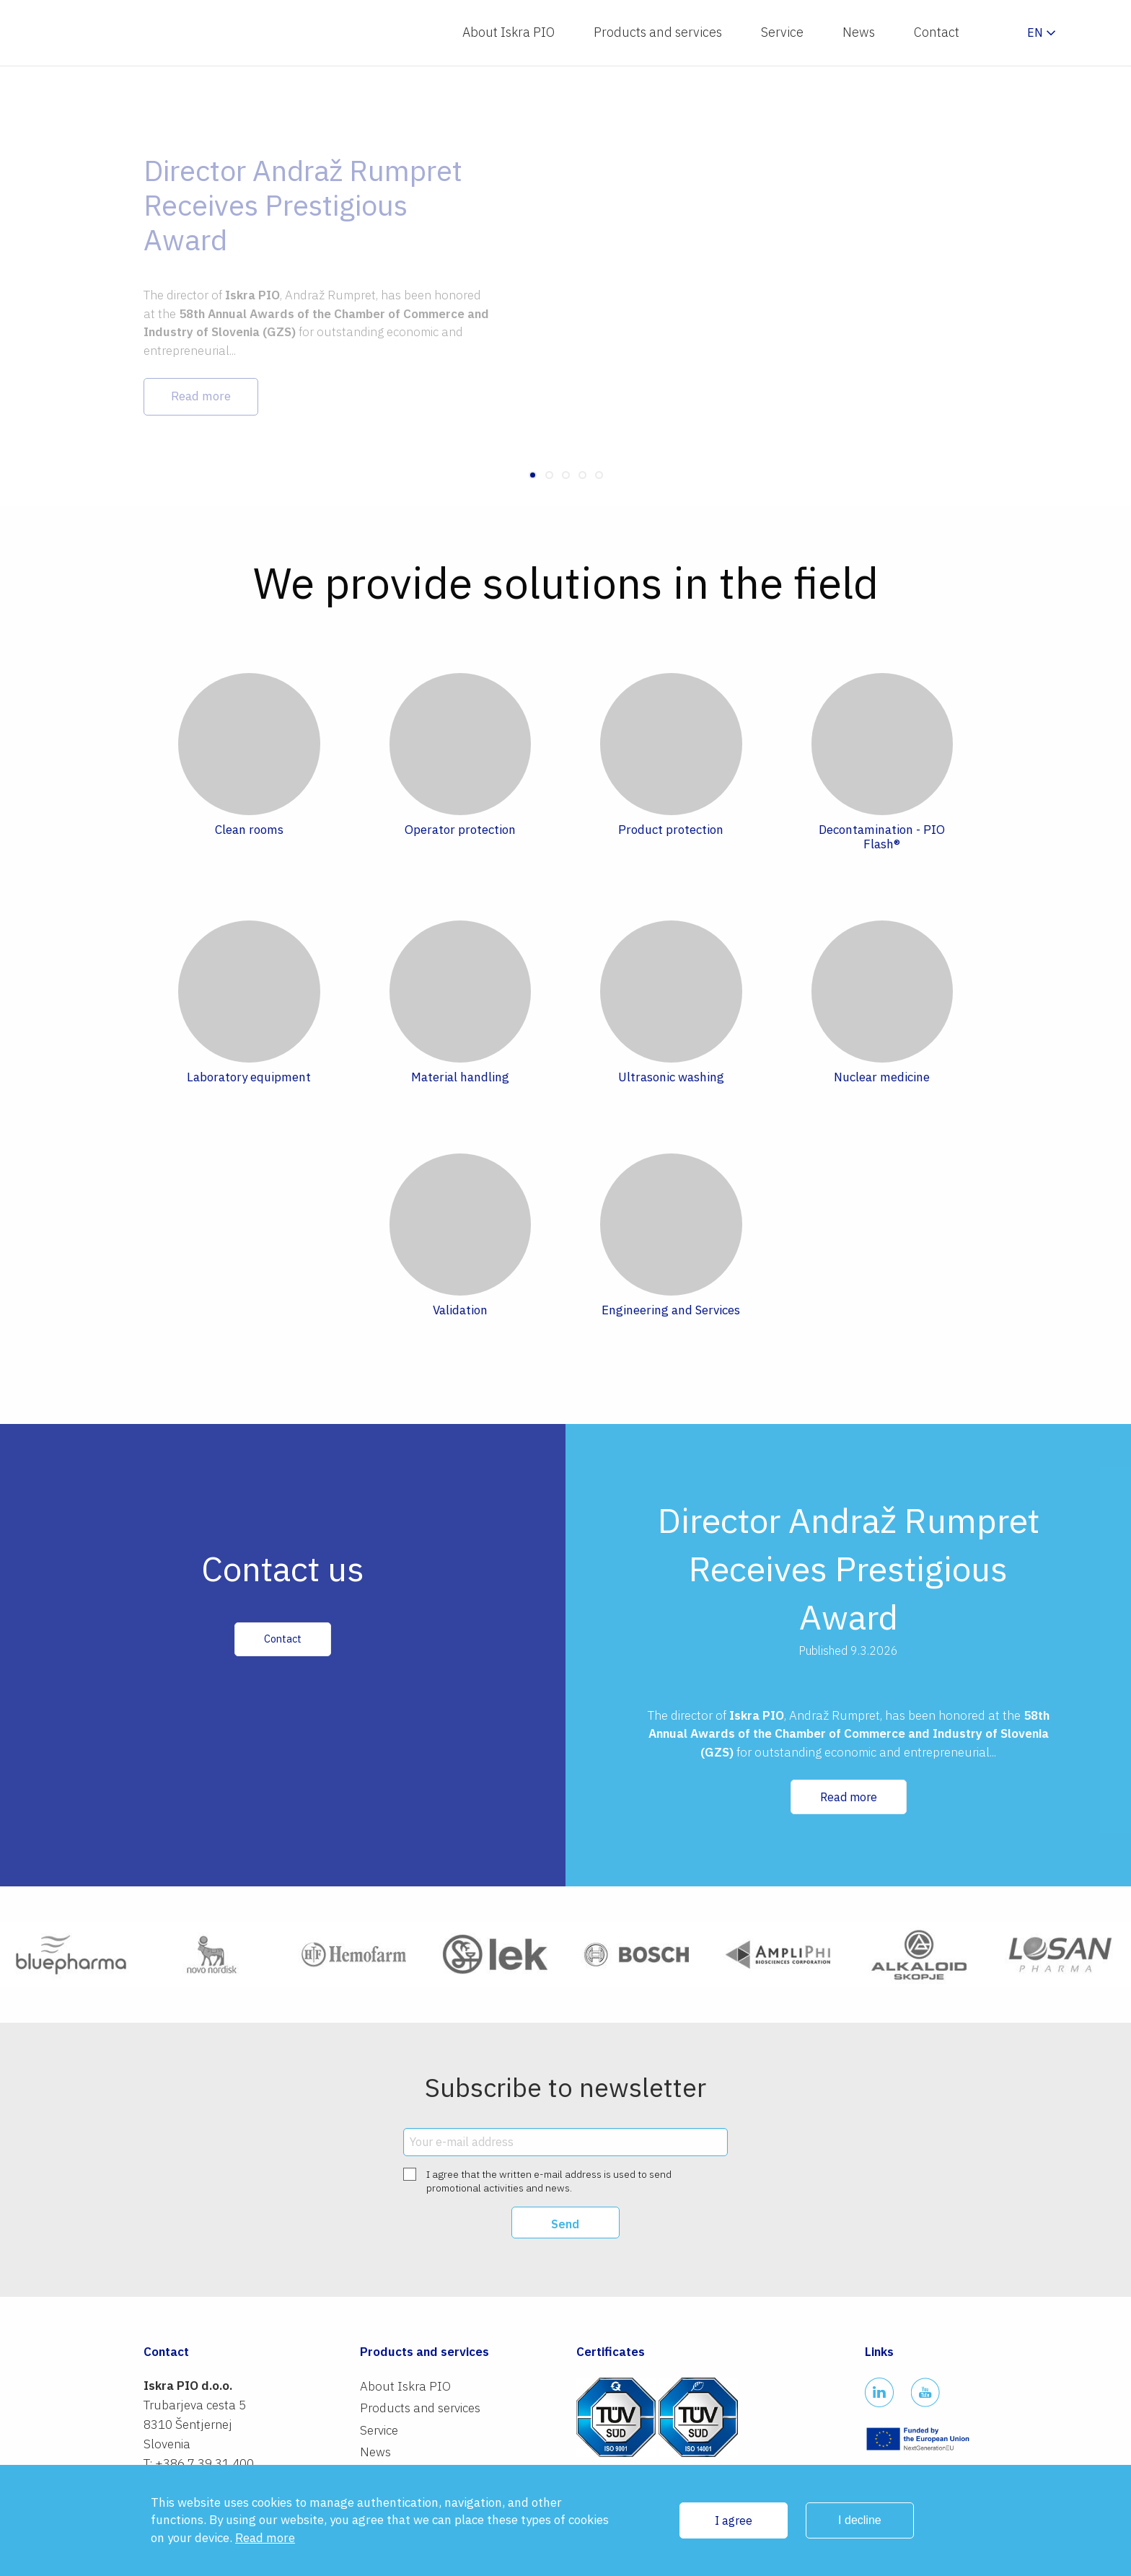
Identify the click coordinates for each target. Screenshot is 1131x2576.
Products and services (658, 32)
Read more (848, 1797)
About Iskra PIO (508, 32)
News (858, 32)
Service (782, 32)
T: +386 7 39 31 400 (199, 2463)
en (1035, 32)
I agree (733, 2520)
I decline (859, 2520)
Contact (936, 32)
